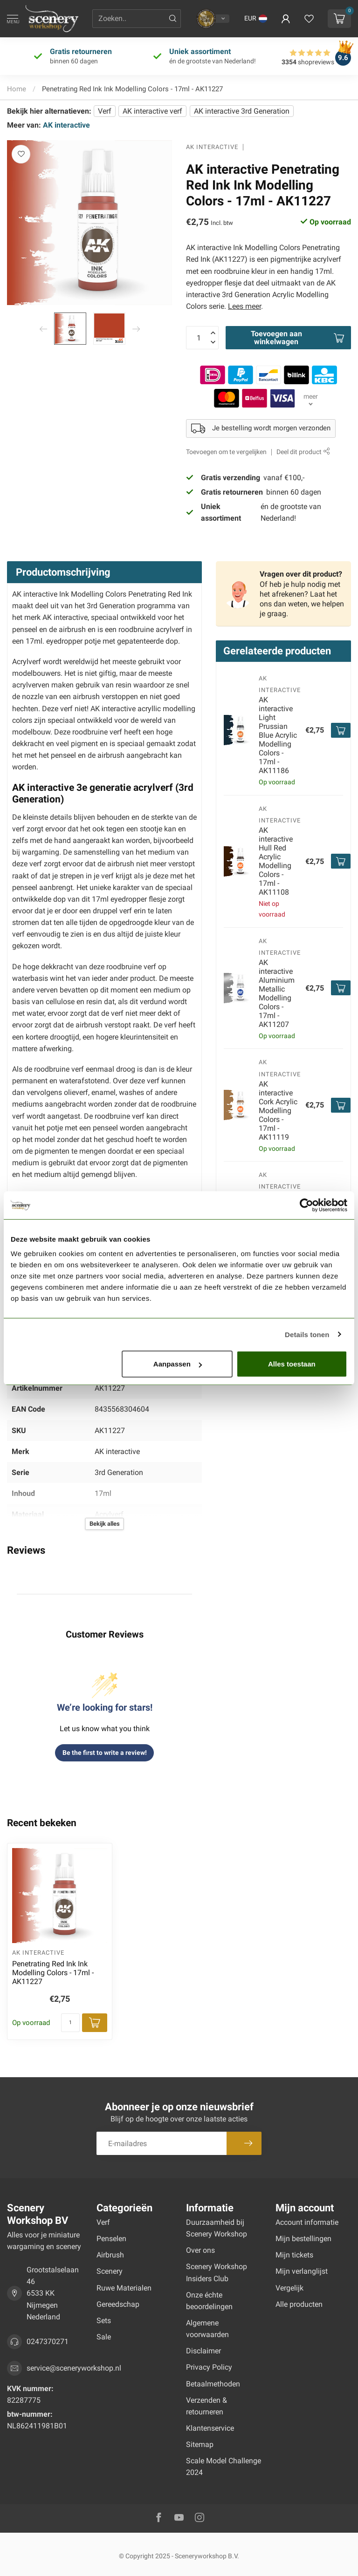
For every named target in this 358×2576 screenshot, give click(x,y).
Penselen (111, 2238)
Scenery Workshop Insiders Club (216, 2272)
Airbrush (110, 2254)
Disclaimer (203, 2350)
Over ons (200, 2250)
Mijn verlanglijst (301, 2271)
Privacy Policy (209, 2367)
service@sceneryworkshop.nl (74, 2368)
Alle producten (299, 2304)
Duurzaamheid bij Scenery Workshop (216, 2228)
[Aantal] (70, 2022)
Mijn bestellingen (303, 2238)
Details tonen (307, 1334)
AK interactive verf (152, 111)
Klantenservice (210, 2428)
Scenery (109, 2271)
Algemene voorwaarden (207, 2328)
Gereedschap (117, 2304)
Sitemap (199, 2444)
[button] (255, 18)
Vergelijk (289, 2288)
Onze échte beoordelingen (209, 2301)
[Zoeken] (173, 18)
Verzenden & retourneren (206, 2406)
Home (16, 89)
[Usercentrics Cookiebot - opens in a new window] (306, 1205)
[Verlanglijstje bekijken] (309, 18)
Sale (103, 2336)
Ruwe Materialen (123, 2288)
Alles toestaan (292, 1364)
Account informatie (306, 2222)
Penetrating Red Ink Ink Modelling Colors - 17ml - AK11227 (132, 89)
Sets (103, 2320)
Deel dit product (303, 452)
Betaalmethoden (213, 2383)
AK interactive (66, 125)
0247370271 (48, 2341)
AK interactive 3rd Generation (241, 111)
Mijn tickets (294, 2254)
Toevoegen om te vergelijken (226, 452)
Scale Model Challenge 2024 (223, 2466)
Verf (104, 111)
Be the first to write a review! (104, 1752)
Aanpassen (177, 1364)
